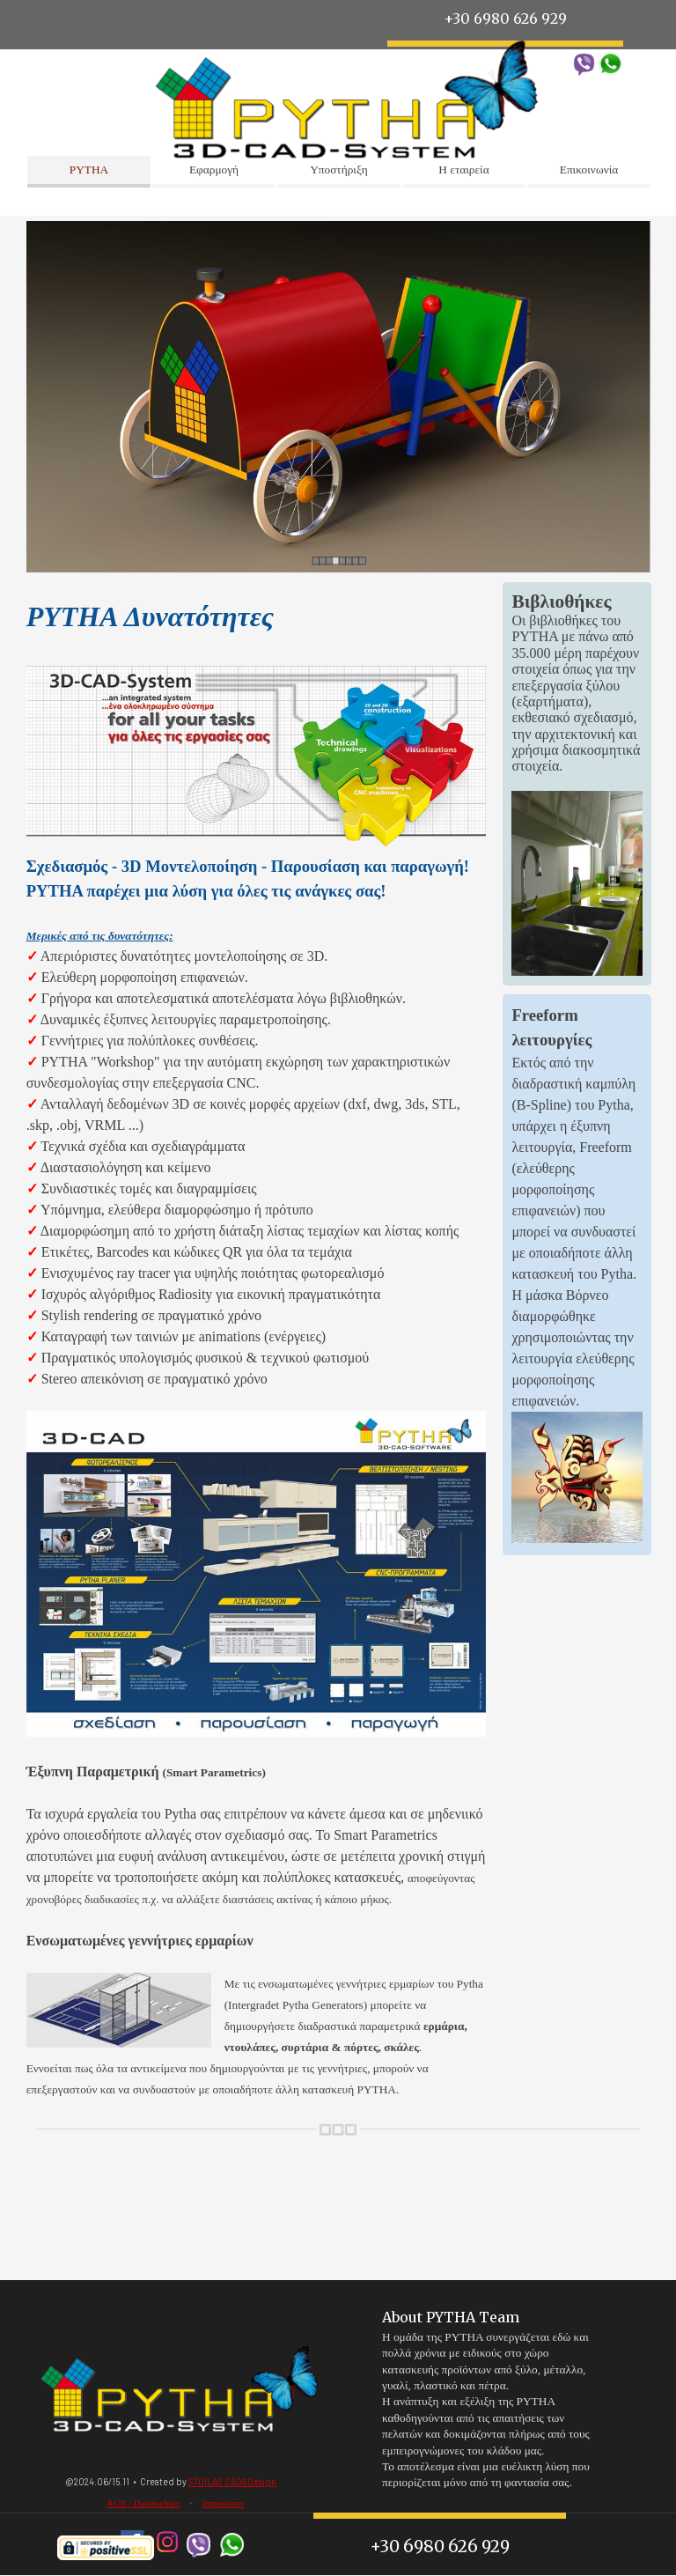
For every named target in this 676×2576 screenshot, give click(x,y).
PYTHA (89, 169)
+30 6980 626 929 (440, 2546)
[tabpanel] (256, 1347)
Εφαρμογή (214, 169)
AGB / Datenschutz (143, 2503)
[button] (584, 59)
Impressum (223, 2503)
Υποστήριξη (339, 169)
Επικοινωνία (589, 169)
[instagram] (167, 2542)
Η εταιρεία (463, 169)
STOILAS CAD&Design (232, 2481)
